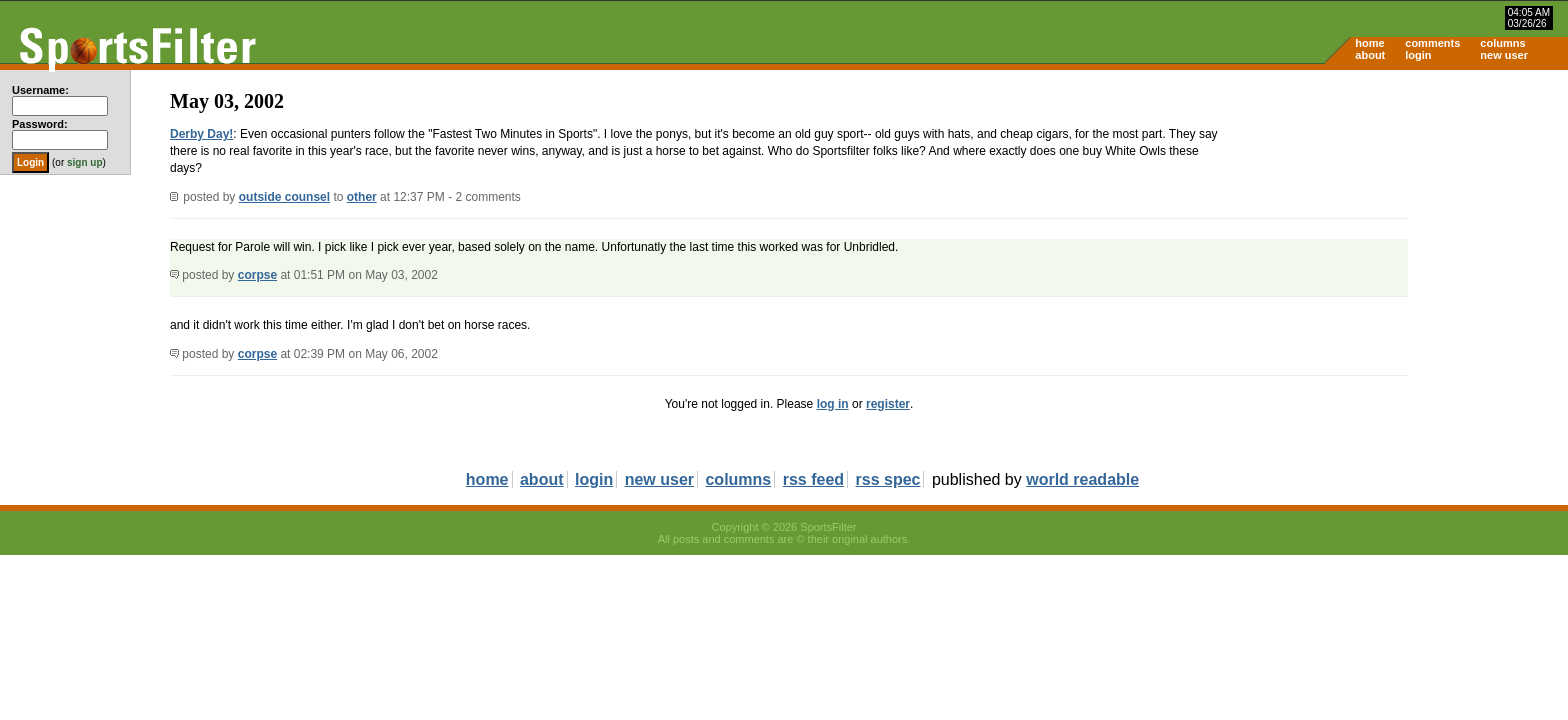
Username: (40, 90)
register (888, 404)
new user (1504, 55)
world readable (1082, 479)
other (362, 197)
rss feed (813, 479)
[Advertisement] (1398, 226)
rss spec (888, 479)
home (1369, 43)
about (1370, 55)
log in (833, 404)
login (1418, 55)
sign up (85, 162)
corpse (257, 275)
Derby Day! (201, 134)
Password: (40, 124)
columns (1502, 43)
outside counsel (284, 197)
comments (1432, 43)
